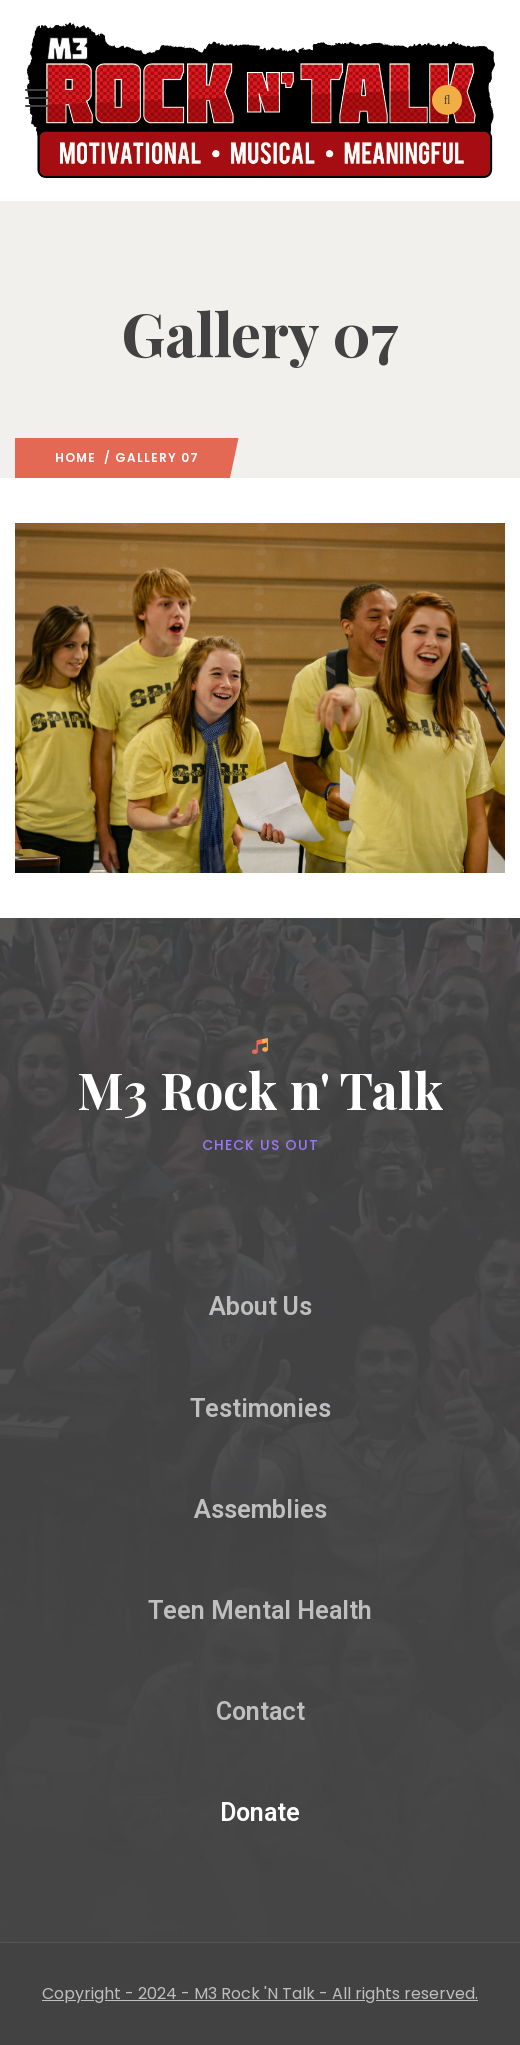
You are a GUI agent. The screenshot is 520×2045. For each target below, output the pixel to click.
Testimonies (260, 1408)
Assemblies (260, 1509)
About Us (260, 1306)
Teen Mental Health (260, 1610)
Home (75, 457)
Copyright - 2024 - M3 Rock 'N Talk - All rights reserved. (260, 1993)
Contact (260, 1711)
